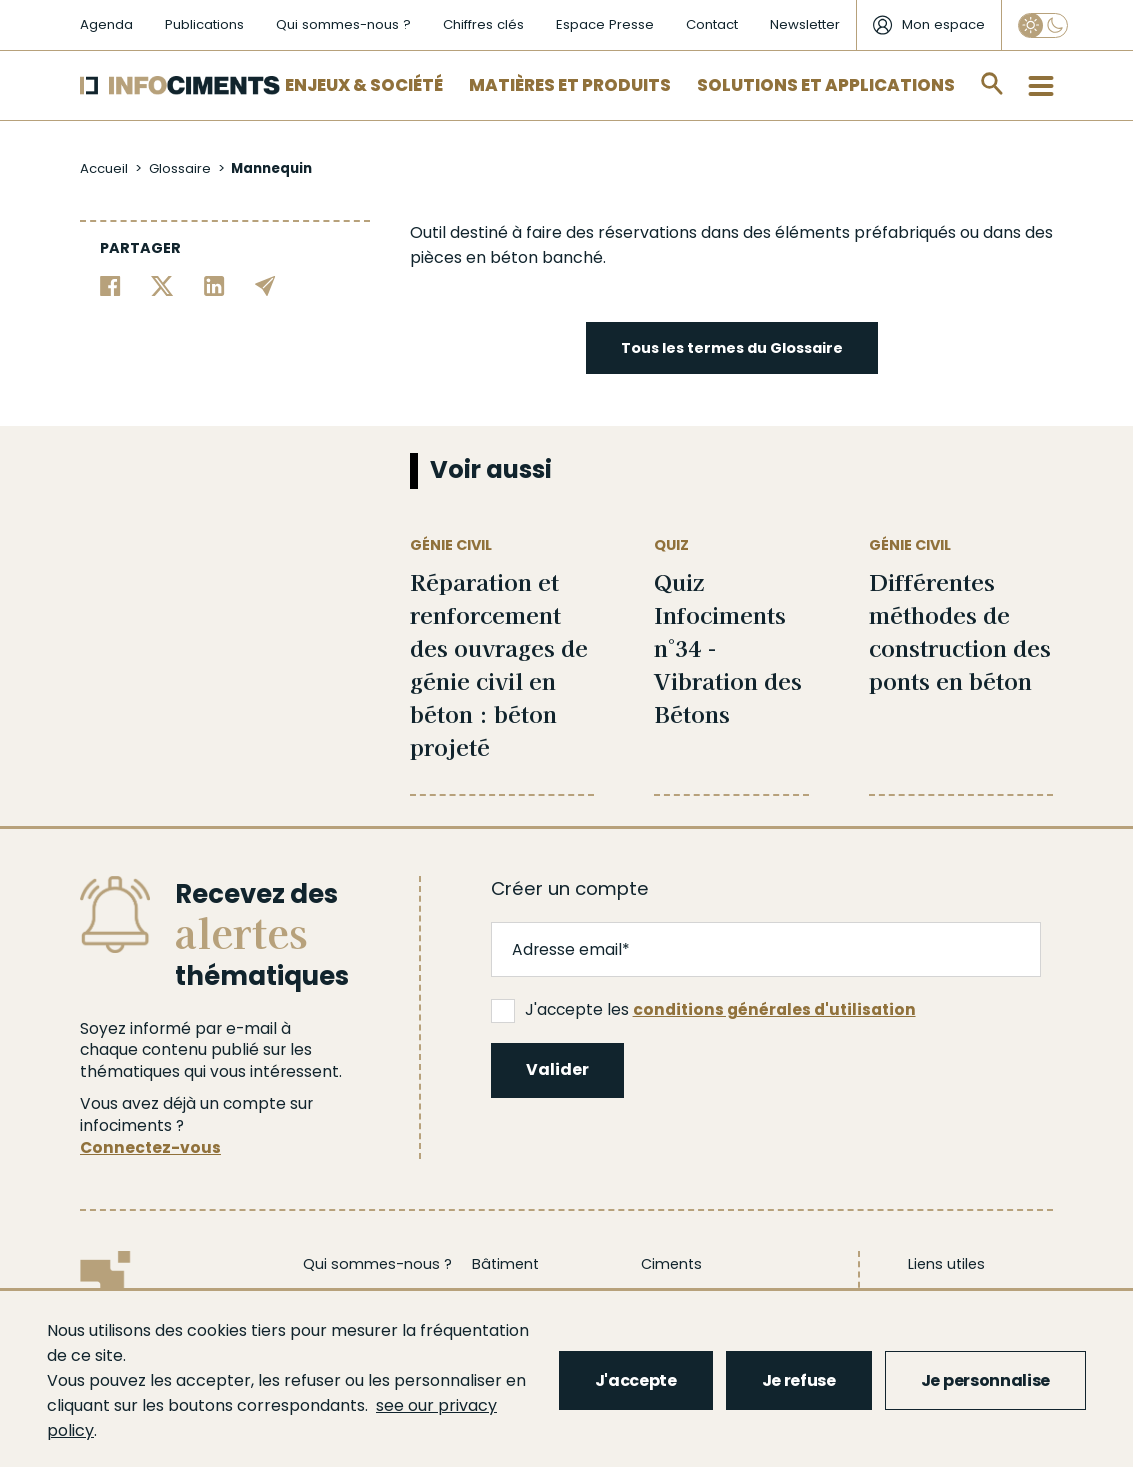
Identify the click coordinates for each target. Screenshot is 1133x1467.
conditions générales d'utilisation (774, 1009)
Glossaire (180, 168)
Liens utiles (946, 1264)
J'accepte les (703, 1010)
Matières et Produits (570, 85)
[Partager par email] (265, 284)
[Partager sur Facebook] (110, 284)
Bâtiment (505, 1264)
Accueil (104, 168)
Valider (557, 1069)
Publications (204, 24)
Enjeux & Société (364, 85)
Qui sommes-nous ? (343, 24)
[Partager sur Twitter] (162, 284)
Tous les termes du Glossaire (732, 348)
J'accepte (636, 1380)
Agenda (106, 24)
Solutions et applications (826, 85)
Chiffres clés (483, 24)
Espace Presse (605, 24)
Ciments (671, 1264)
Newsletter (805, 24)
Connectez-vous (150, 1147)
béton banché (546, 257)
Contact (712, 24)
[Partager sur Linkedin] (214, 284)
